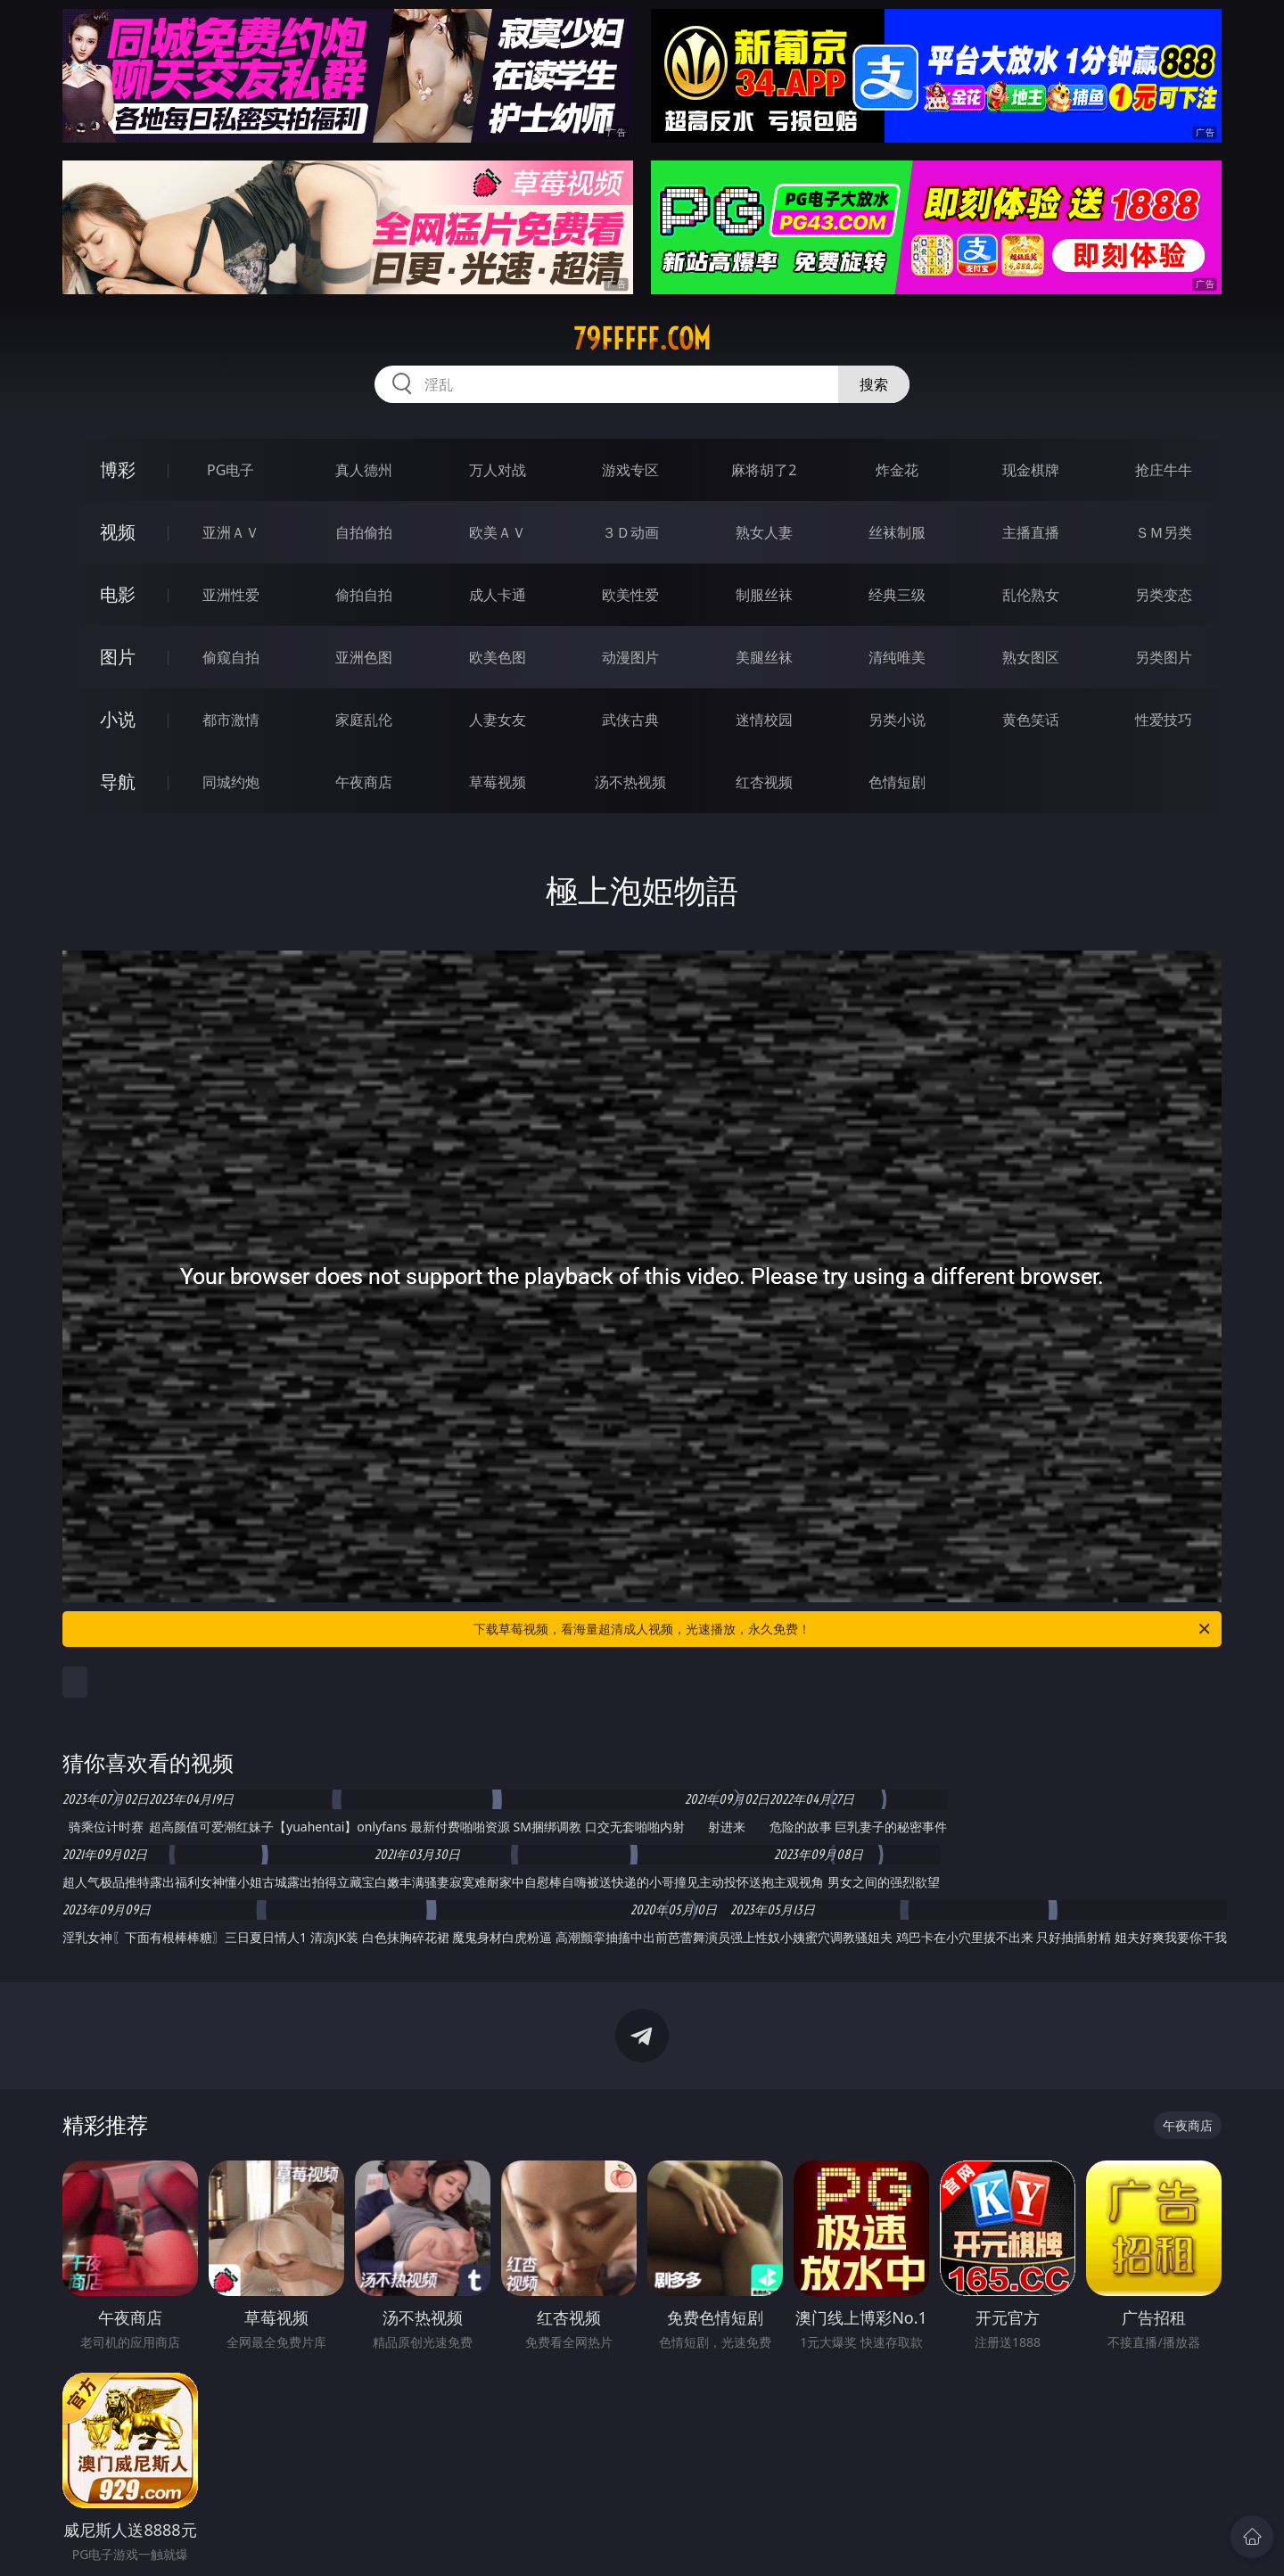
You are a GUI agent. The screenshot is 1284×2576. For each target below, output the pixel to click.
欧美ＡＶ (497, 532)
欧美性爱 (630, 595)
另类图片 (1163, 657)
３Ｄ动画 (630, 532)
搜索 (874, 384)
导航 (118, 782)
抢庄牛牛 (1163, 470)
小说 (118, 719)
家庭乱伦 (363, 719)
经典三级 (897, 595)
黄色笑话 (1030, 719)
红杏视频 (764, 782)
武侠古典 (630, 719)
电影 (118, 594)
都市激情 (230, 719)
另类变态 (1163, 595)
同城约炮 (230, 782)
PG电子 (230, 470)
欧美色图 (497, 657)
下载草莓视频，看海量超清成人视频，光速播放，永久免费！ (843, 1629)
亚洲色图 (363, 657)
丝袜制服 (897, 532)
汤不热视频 (630, 782)
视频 (118, 532)
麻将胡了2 (763, 470)
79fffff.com (642, 339)
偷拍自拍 (363, 595)
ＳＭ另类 (1163, 532)
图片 (118, 657)
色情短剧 (897, 782)
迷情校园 (764, 719)
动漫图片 (630, 657)
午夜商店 (363, 782)
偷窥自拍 (230, 657)
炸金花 (897, 470)
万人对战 (497, 470)
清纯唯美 (897, 657)
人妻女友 (497, 719)
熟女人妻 (764, 532)
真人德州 (363, 470)
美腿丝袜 (764, 657)
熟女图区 (1030, 657)
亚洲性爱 (230, 595)
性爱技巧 (1163, 719)
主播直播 (1030, 532)
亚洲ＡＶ (230, 532)
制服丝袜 (764, 595)
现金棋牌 (1030, 470)
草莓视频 (497, 782)
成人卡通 (497, 595)
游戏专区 (630, 470)
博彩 (118, 469)
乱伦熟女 (1030, 595)
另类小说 (897, 719)
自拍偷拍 (363, 532)
